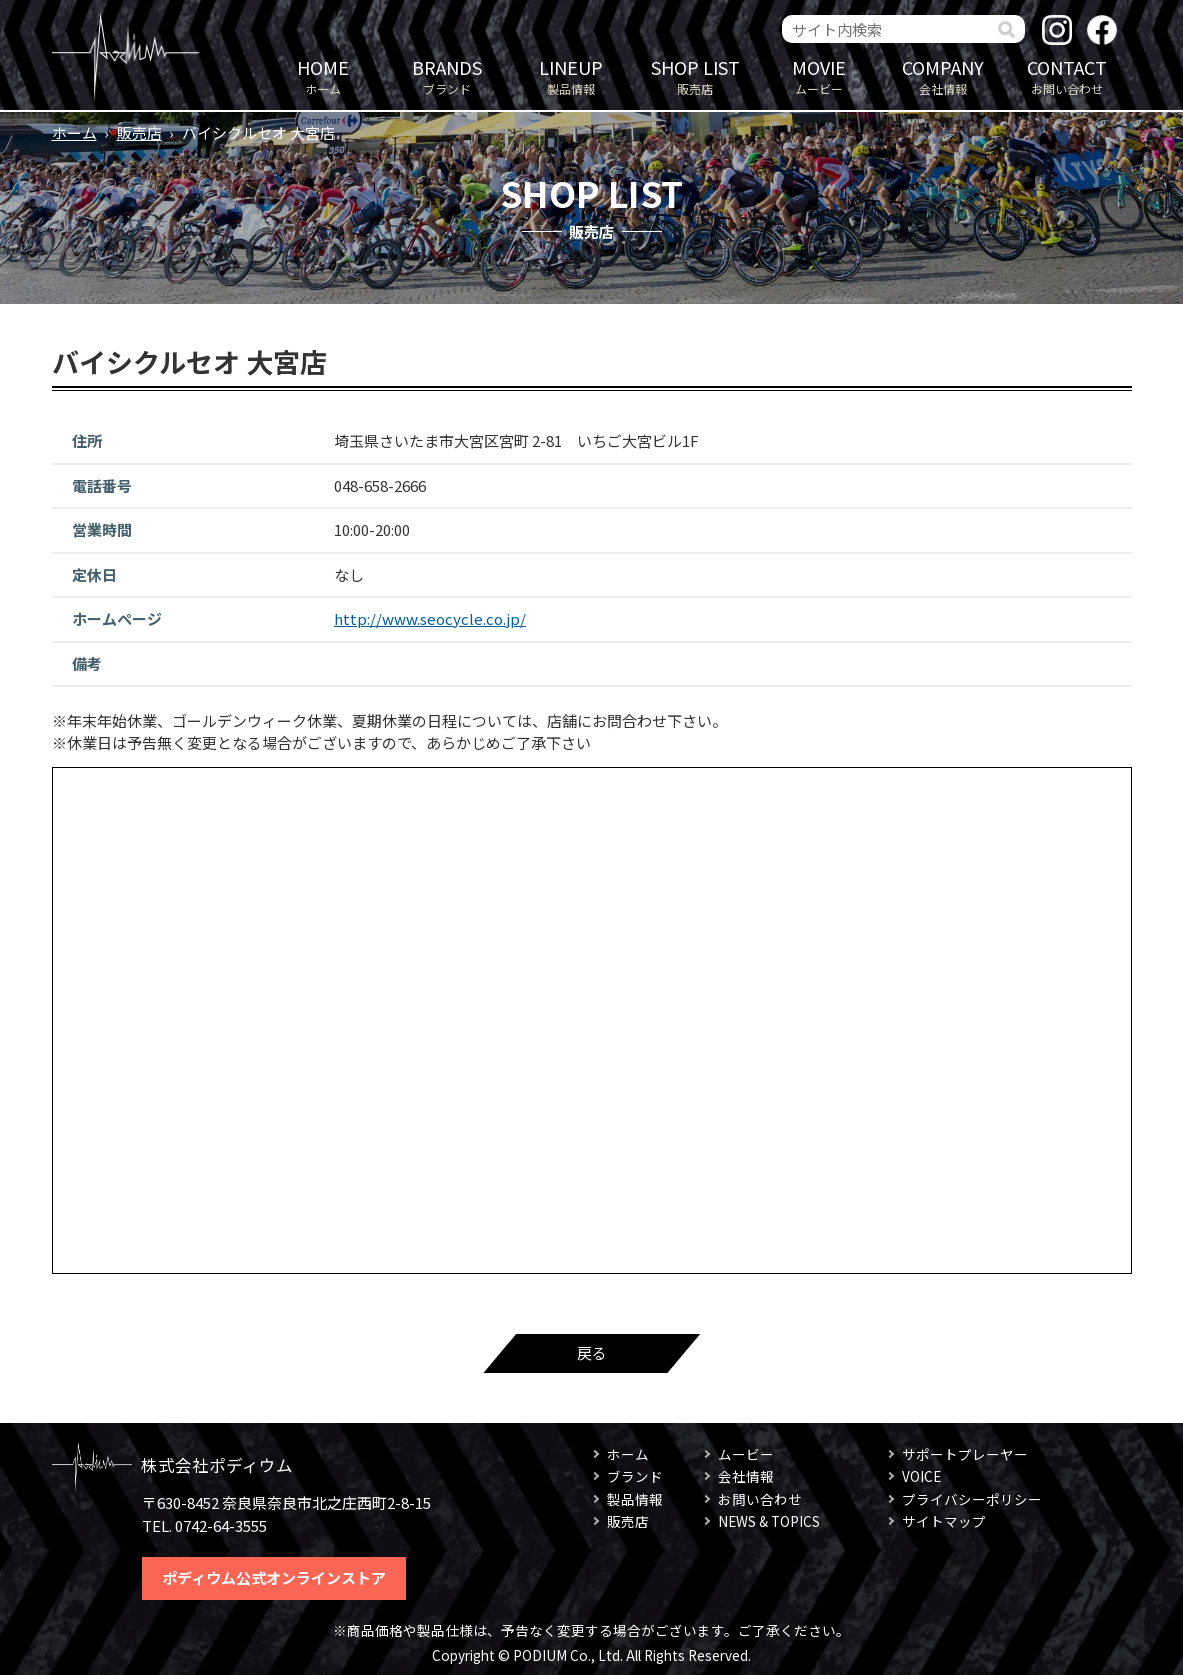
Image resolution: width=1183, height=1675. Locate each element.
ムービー (819, 75)
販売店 (695, 75)
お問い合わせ (1067, 75)
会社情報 (943, 75)
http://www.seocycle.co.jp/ (430, 618)
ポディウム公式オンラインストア (274, 1577)
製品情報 (571, 75)
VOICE (921, 1476)
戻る (592, 1352)
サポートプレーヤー (965, 1454)
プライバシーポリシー (972, 1499)
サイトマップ (944, 1521)
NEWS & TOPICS (769, 1521)
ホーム (323, 75)
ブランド (447, 75)
